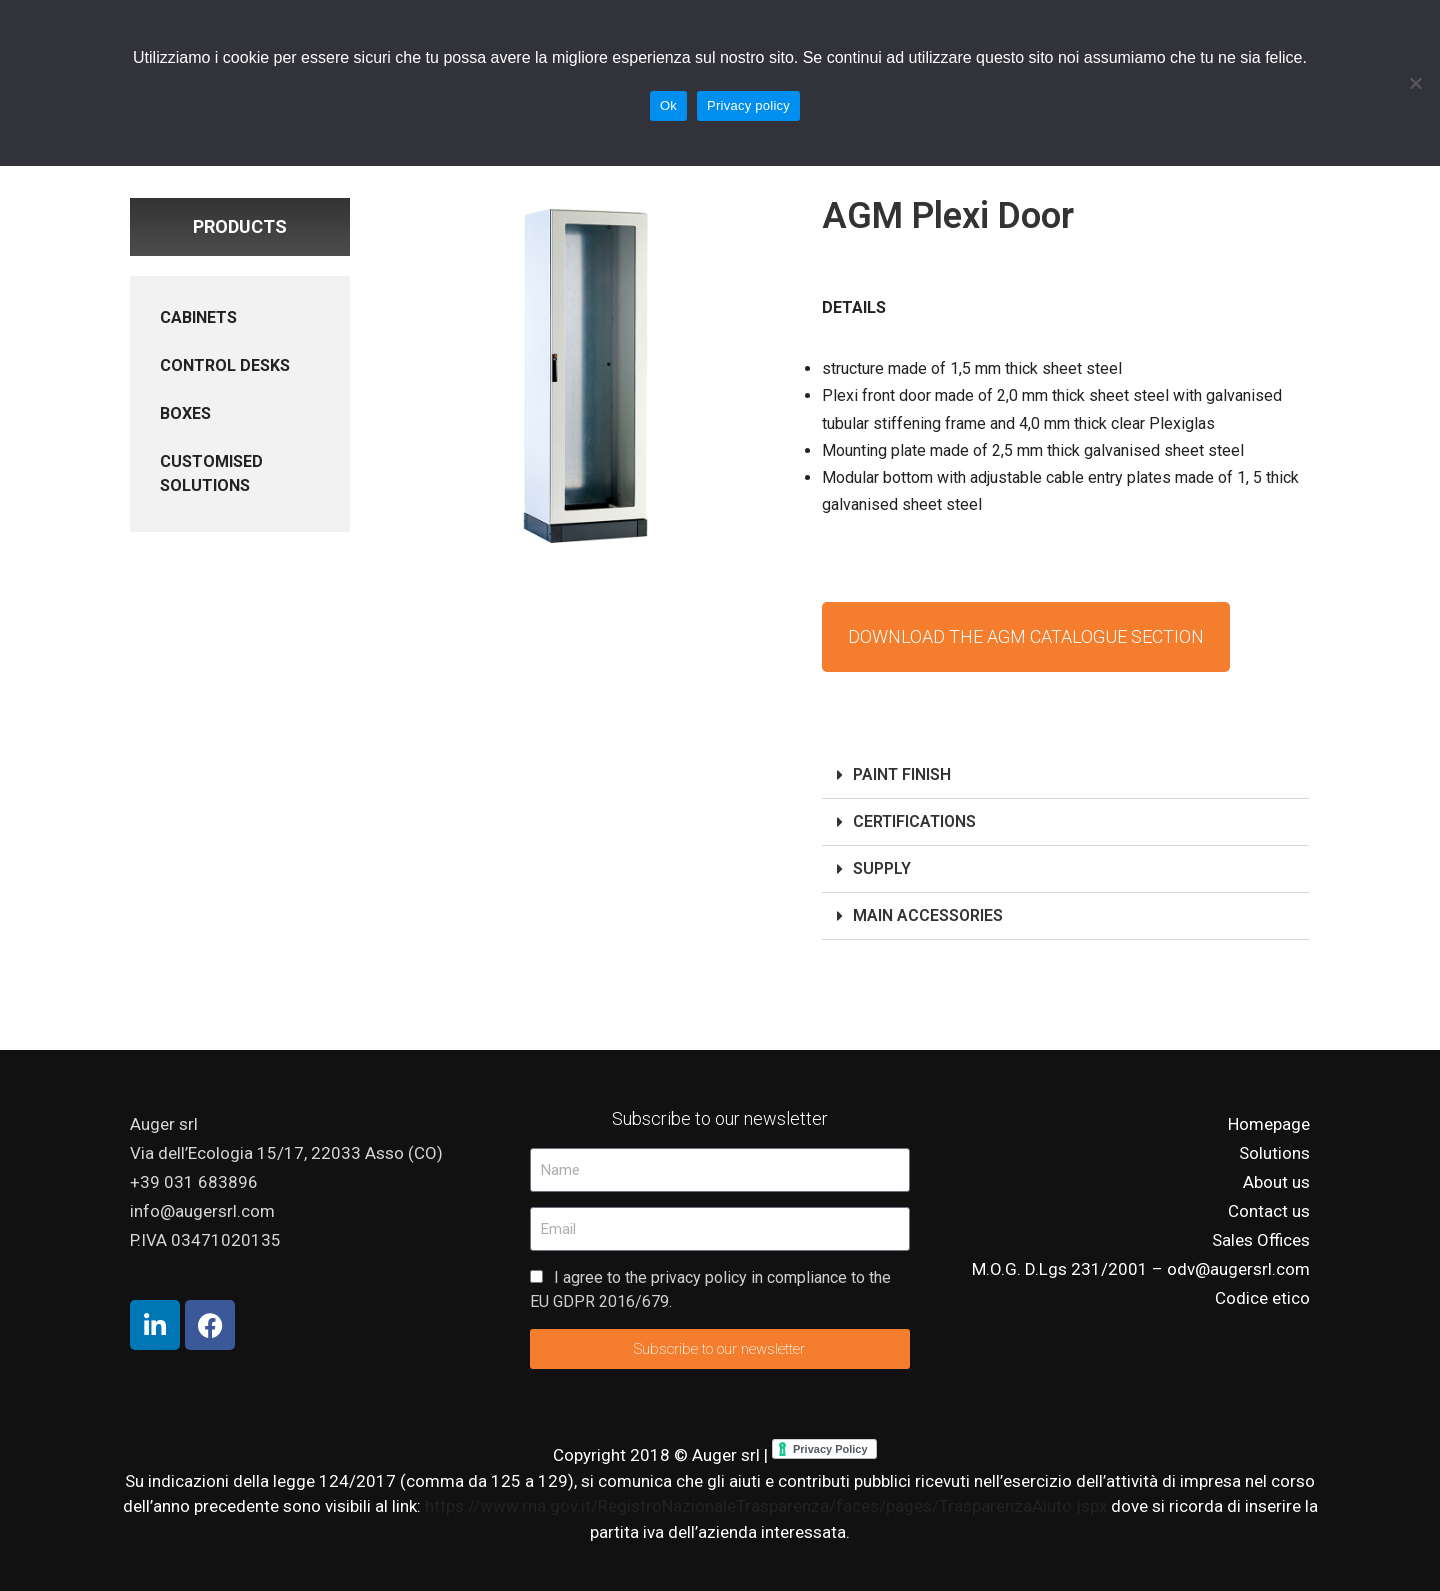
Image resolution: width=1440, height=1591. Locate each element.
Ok (668, 105)
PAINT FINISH (902, 774)
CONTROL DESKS (225, 365)
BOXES (185, 413)
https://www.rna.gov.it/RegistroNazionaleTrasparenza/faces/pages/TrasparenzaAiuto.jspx (768, 1506)
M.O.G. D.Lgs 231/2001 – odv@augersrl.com (1141, 1269)
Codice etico (1262, 1298)
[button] (1065, 775)
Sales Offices (1261, 1240)
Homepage (1269, 1124)
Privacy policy (748, 105)
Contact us (1269, 1211)
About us (1276, 1182)
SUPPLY (882, 868)
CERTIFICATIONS (914, 821)
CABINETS (198, 317)
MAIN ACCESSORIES (928, 915)
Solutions (1274, 1153)
